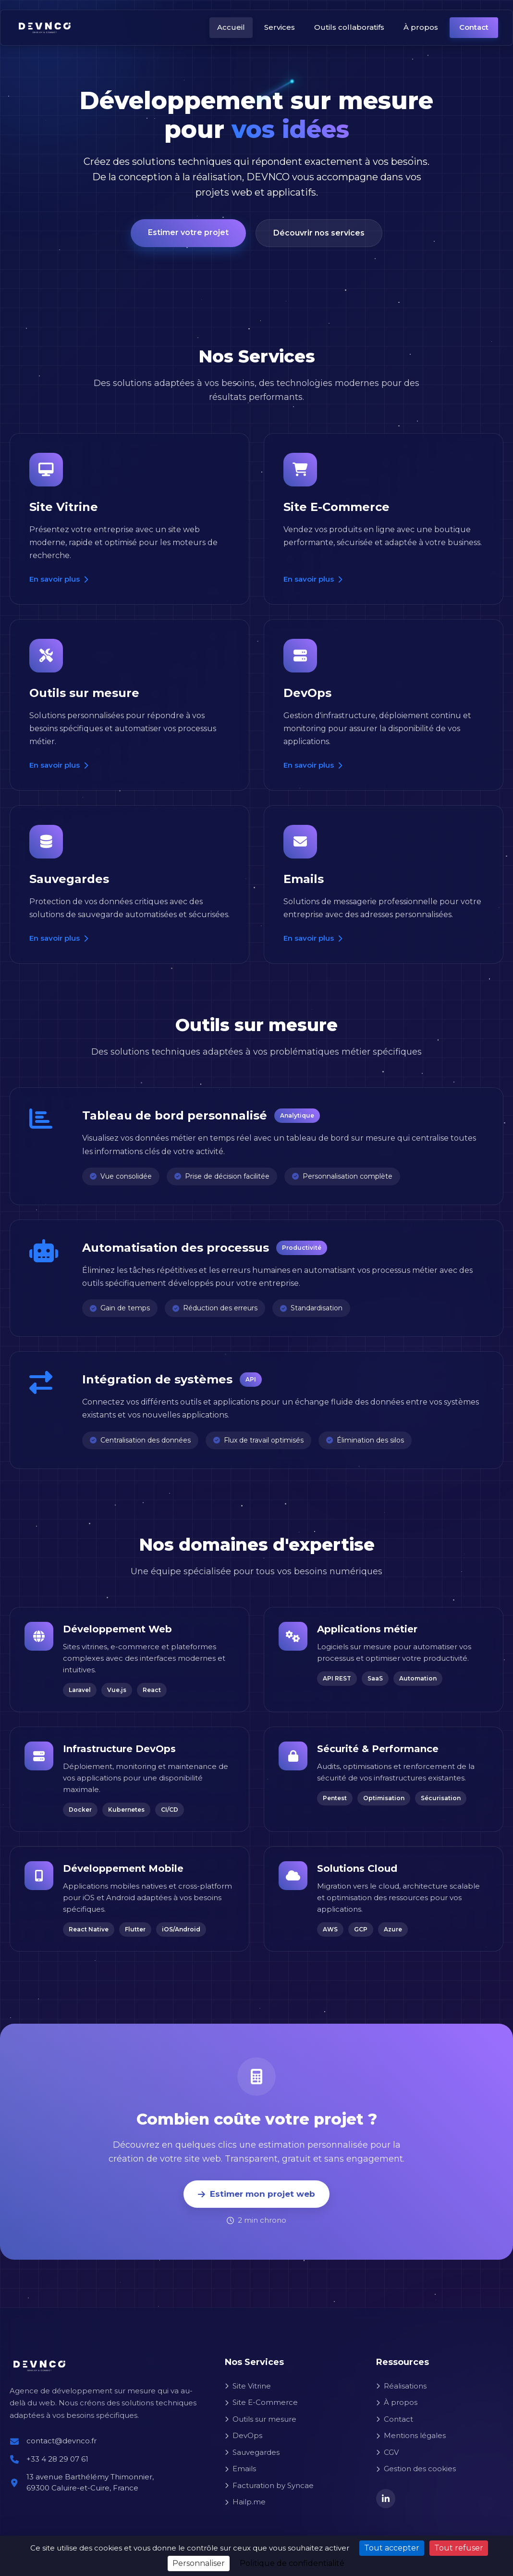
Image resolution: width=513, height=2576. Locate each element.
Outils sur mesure (260, 2419)
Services (279, 27)
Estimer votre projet (188, 235)
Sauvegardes (252, 2452)
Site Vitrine (248, 2385)
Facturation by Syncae (269, 2485)
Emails (240, 2468)
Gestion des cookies (416, 2468)
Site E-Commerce (261, 2402)
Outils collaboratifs (349, 27)
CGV (387, 2452)
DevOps (243, 2435)
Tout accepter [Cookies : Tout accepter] (391, 2547)
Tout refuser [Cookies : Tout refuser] (458, 2547)
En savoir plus (58, 579)
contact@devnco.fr (61, 2440)
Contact (474, 27)
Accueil (231, 27)
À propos (420, 27)
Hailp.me (245, 2501)
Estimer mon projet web (256, 2194)
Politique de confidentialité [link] (292, 2563)
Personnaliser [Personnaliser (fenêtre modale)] (198, 2563)
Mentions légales (411, 2435)
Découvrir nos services (319, 235)
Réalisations (401, 2385)
